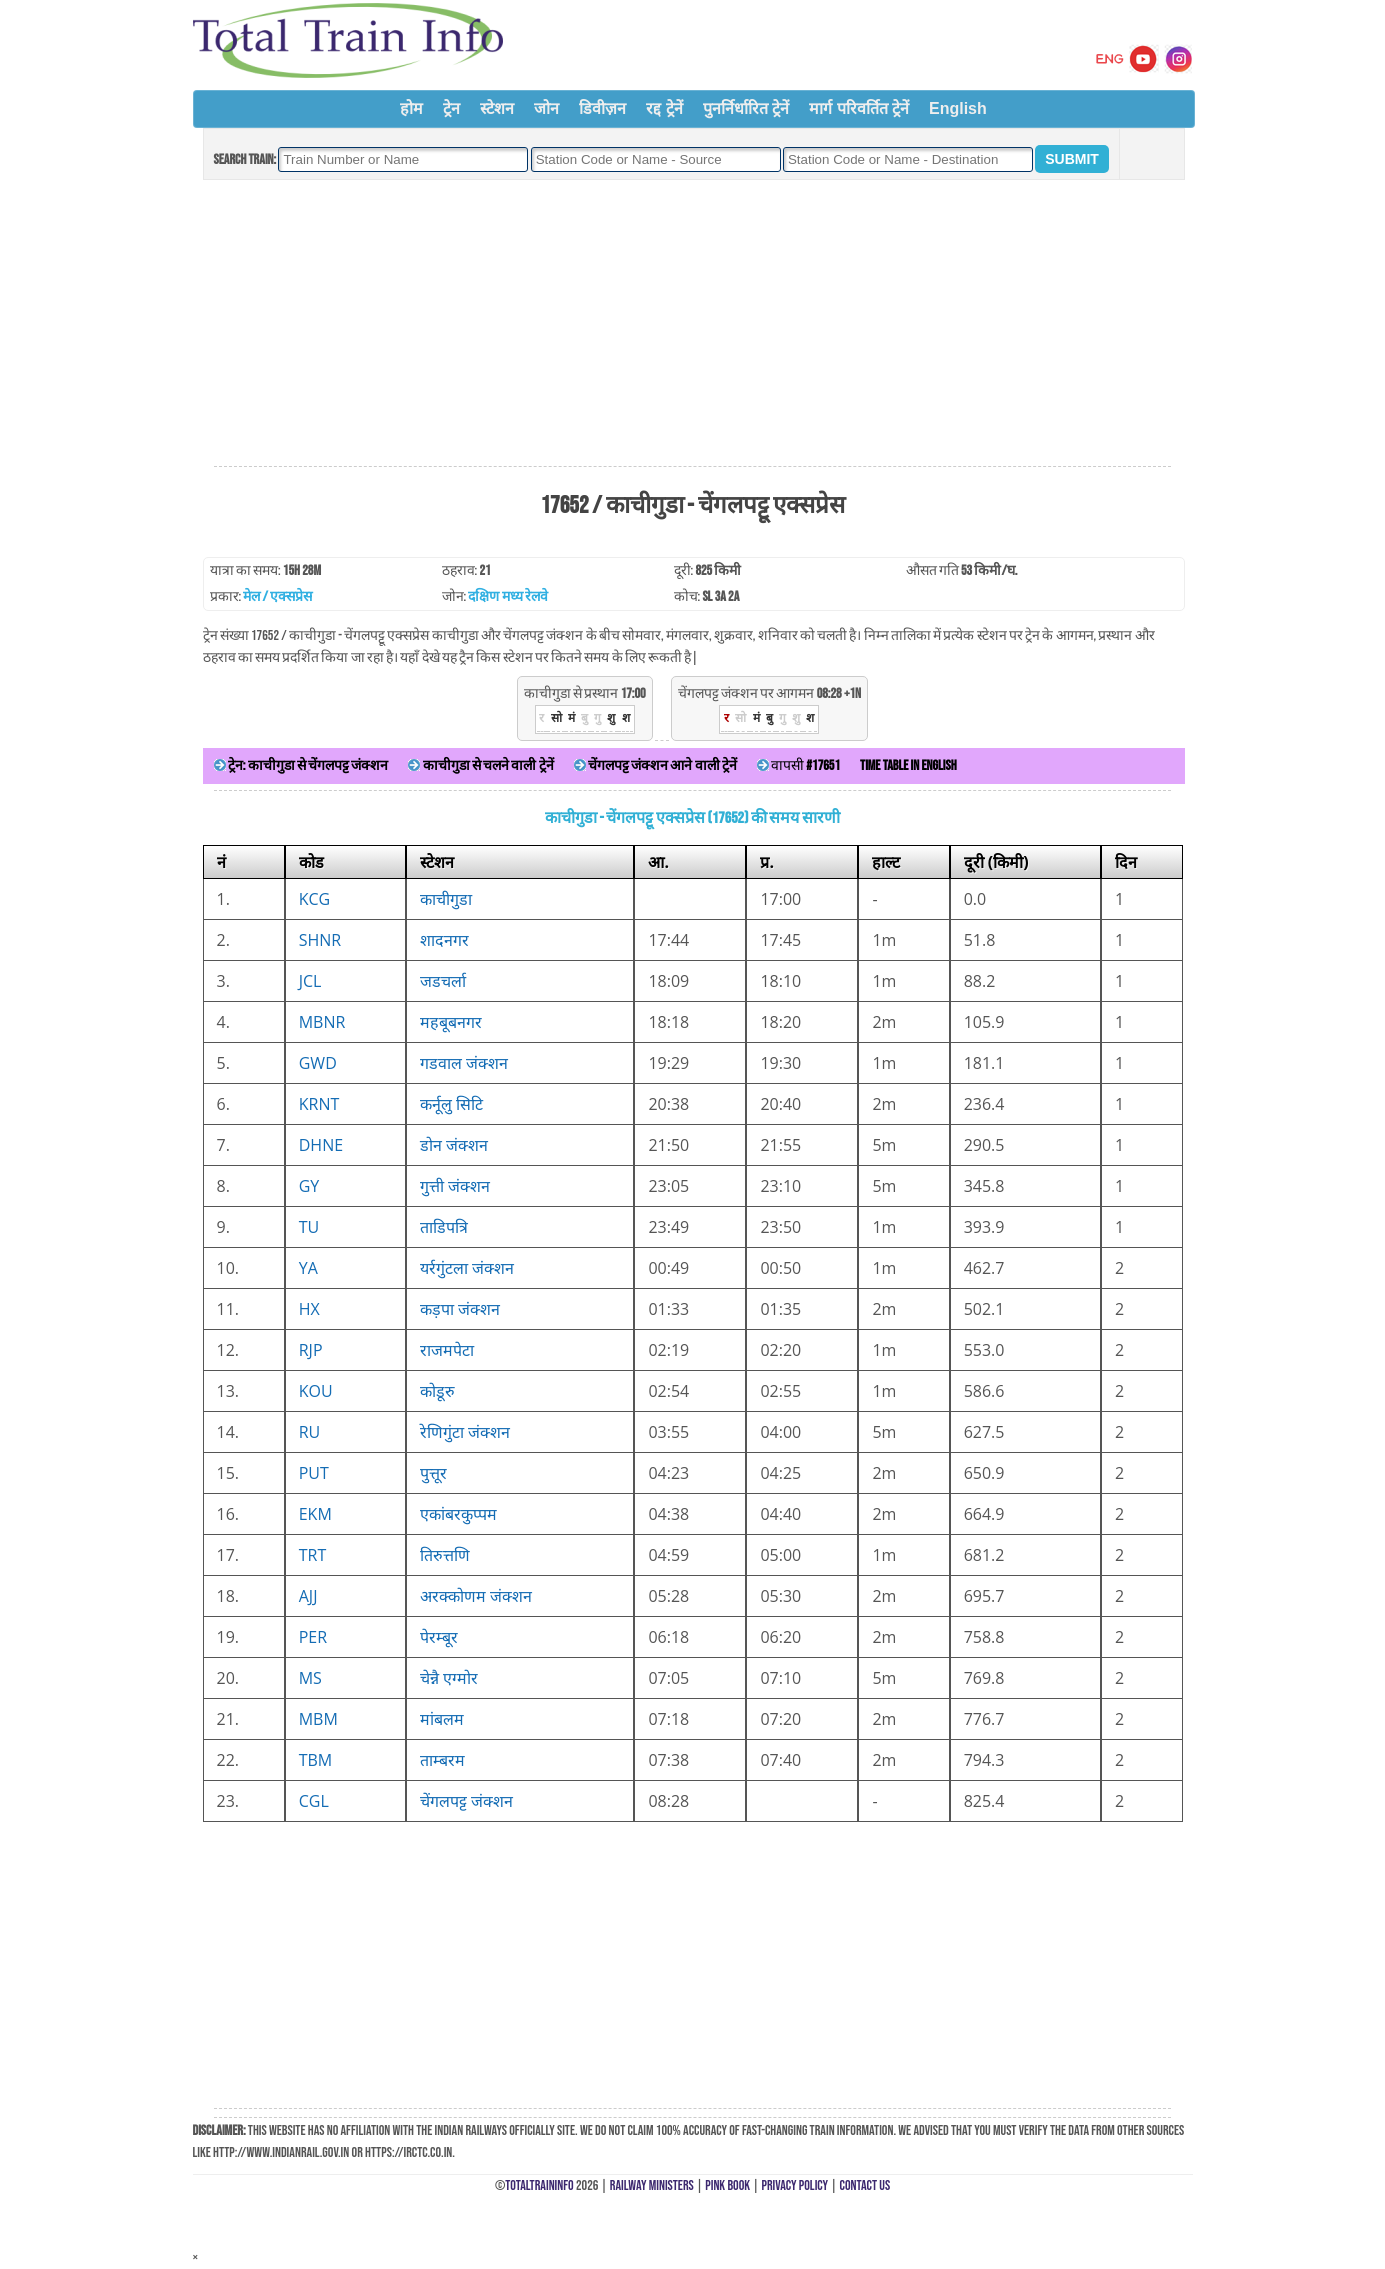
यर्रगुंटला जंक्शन (467, 1268)
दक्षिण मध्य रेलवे (507, 596)
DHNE (321, 1145)
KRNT (319, 1104)
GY (309, 1186)
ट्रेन (451, 108)
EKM (315, 1514)
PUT (314, 1473)
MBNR (322, 1022)
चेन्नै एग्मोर (449, 1678)
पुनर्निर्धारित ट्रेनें (746, 108)
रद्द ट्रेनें (664, 108)
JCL (310, 981)
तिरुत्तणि (445, 1555)
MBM (318, 1719)
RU (310, 1432)
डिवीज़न (602, 108)
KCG (315, 899)
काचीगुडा (446, 899)
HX (309, 1309)
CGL (314, 1801)
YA (308, 1268)
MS (310, 1678)
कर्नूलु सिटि (451, 1104)
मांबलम (442, 1719)
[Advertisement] (692, 324)
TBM (316, 1760)
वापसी (798, 765)
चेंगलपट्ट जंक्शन (466, 1801)
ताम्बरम (442, 1760)
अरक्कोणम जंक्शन (476, 1596)
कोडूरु (437, 1391)
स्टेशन (497, 108)
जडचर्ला (443, 981)
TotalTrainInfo (539, 2185)
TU (309, 1227)
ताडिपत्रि (444, 1227)
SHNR (320, 940)
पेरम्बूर (439, 1637)
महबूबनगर (451, 1022)
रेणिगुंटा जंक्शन (465, 1432)
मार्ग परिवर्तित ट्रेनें (859, 108)
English (958, 108)
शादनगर (444, 940)
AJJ (308, 1596)
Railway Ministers (652, 2185)
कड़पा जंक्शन (460, 1309)
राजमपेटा (447, 1350)
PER (313, 1637)
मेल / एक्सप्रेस (277, 596)
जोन (546, 108)
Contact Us (865, 2185)
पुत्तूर (433, 1473)
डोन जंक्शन (454, 1145)
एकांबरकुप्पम (458, 1514)
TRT (313, 1555)
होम (411, 108)
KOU (316, 1391)
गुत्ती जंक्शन (455, 1186)
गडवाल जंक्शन (464, 1063)
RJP (311, 1350)
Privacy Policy (795, 2185)
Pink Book (727, 2185)
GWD (318, 1063)
